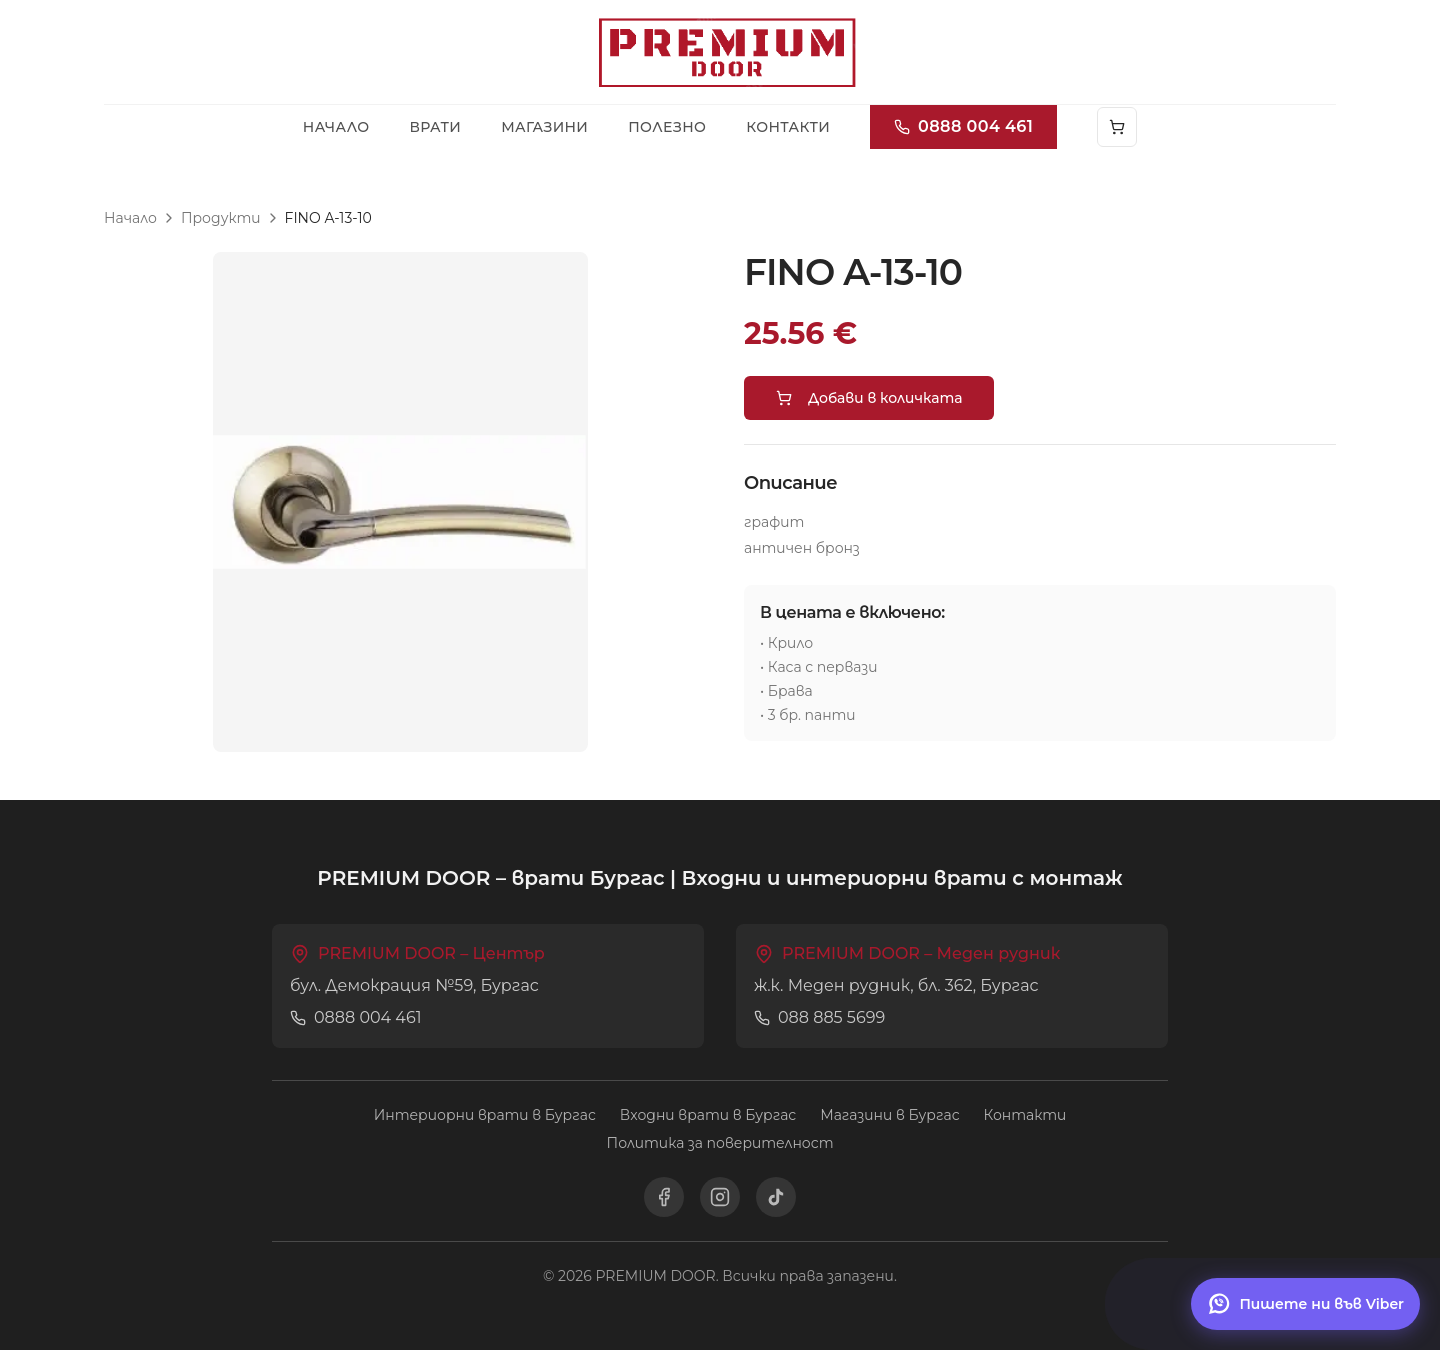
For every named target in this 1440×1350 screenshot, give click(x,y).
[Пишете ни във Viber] (1305, 1304)
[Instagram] (720, 1197)
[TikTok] (776, 1197)
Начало (336, 127)
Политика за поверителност (720, 1143)
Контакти (788, 127)
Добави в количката (869, 398)
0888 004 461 (963, 126)
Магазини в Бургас (889, 1115)
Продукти (221, 218)
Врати (435, 127)
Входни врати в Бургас (708, 1115)
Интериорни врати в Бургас (485, 1115)
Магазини (544, 127)
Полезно (667, 127)
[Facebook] (664, 1197)
